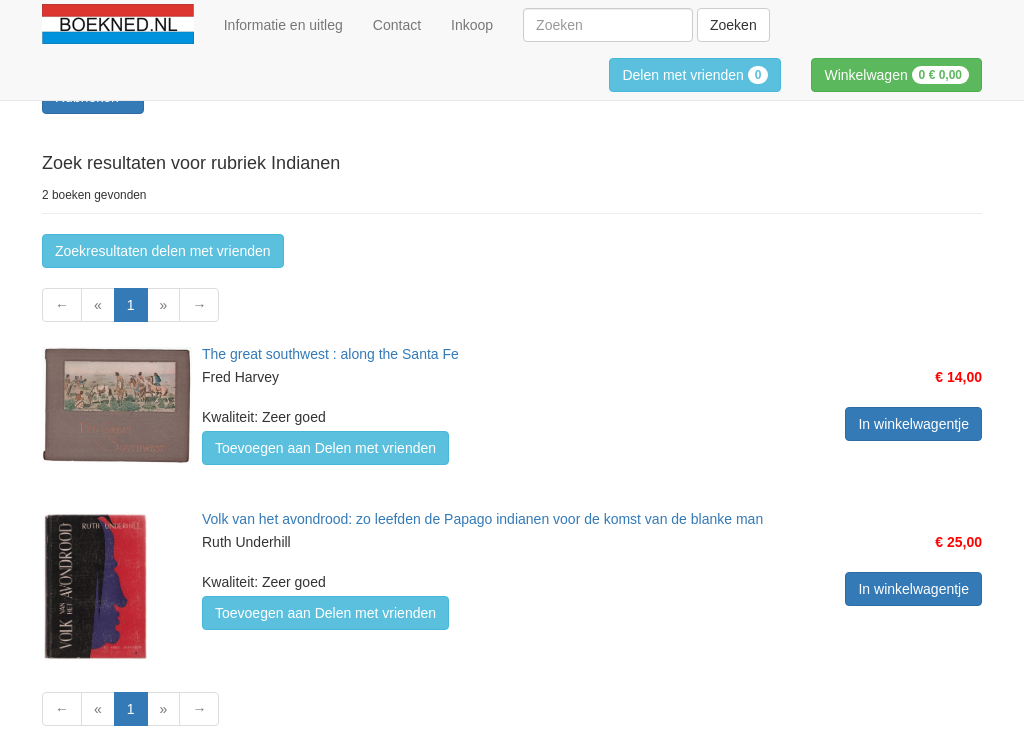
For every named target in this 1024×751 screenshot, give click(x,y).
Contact (397, 25)
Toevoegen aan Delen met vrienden (325, 448)
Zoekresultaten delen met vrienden (163, 251)
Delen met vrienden (695, 75)
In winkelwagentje (913, 424)
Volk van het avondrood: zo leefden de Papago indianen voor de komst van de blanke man (482, 519)
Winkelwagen (896, 75)
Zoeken (733, 25)
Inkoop (472, 25)
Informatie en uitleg (283, 25)
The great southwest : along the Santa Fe (330, 354)
